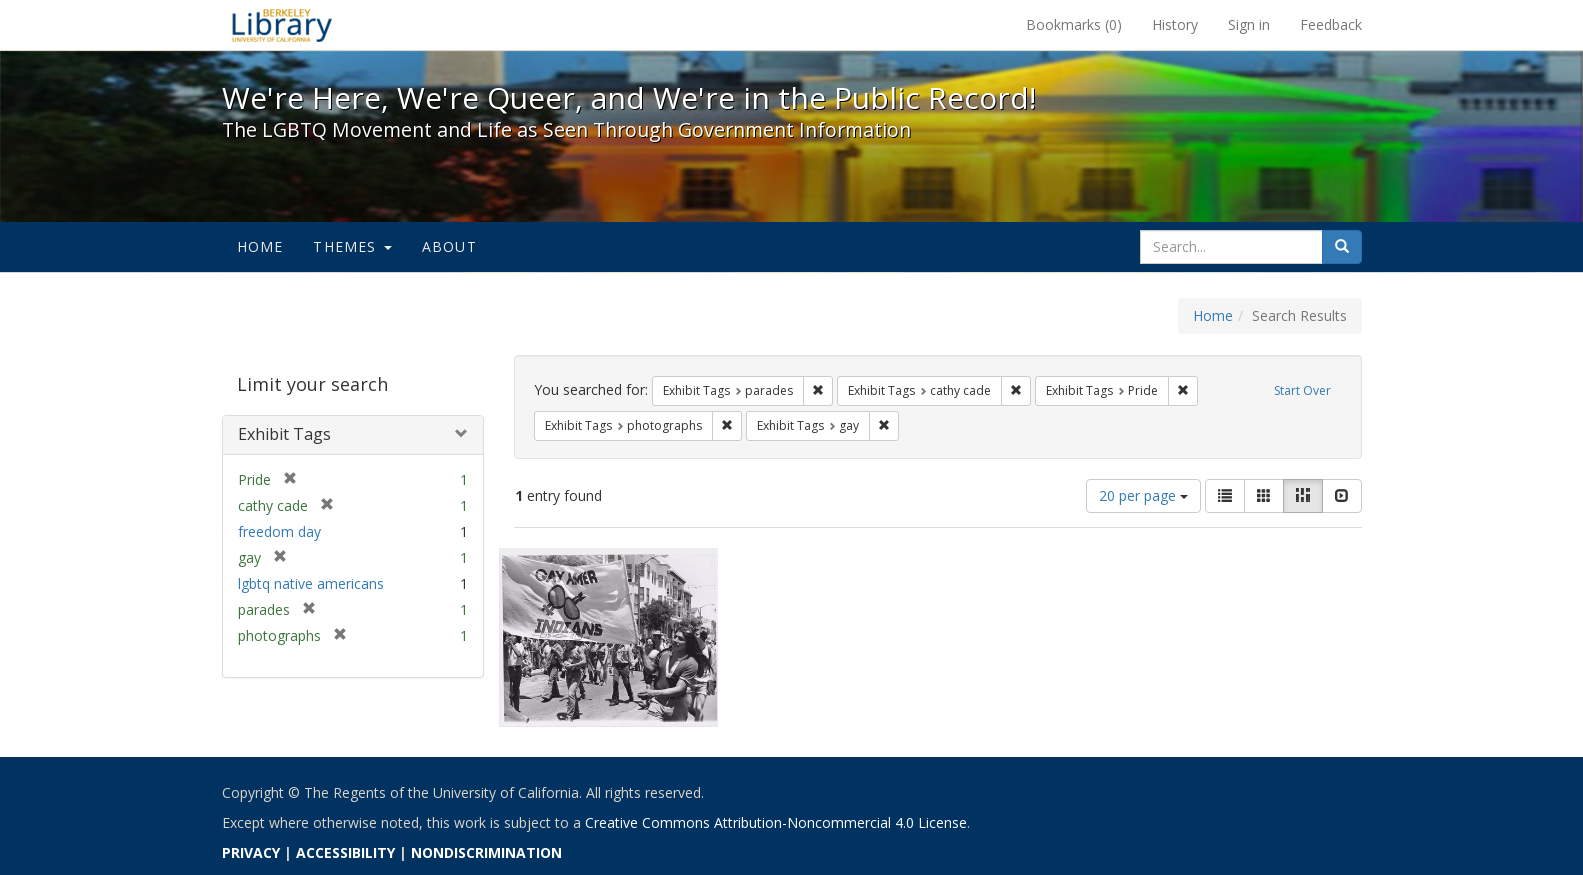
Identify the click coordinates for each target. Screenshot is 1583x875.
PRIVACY (251, 852)
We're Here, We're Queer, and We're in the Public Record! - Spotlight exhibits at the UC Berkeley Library (282, 25)
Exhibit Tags (284, 434)
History (1175, 24)
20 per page (1143, 495)
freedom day (279, 531)
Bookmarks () (1074, 24)
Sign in (1249, 24)
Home (260, 246)
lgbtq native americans (311, 583)
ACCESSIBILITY (345, 852)
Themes (352, 246)
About (449, 246)
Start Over (1302, 390)
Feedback (1331, 24)
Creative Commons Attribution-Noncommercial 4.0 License (776, 822)
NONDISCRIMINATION (486, 852)
